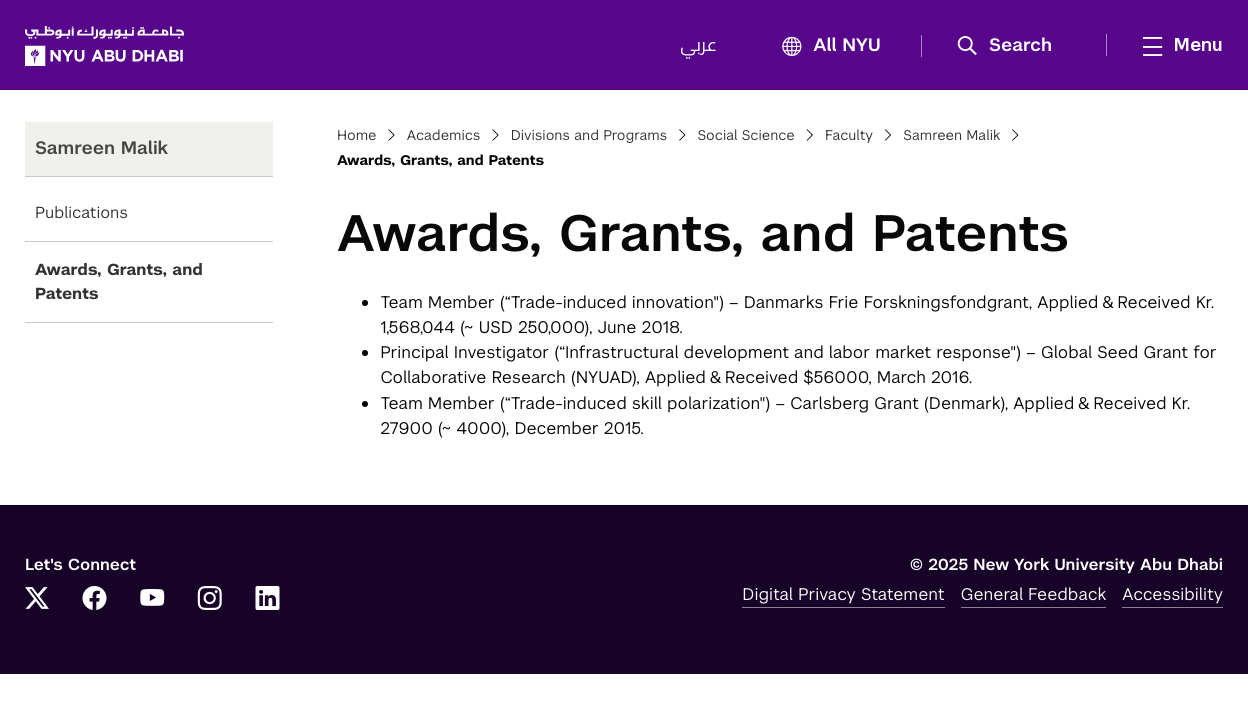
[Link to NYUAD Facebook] (95, 600)
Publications (81, 212)
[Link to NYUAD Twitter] (37, 600)
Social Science (745, 136)
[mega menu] (1177, 45)
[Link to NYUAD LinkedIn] (268, 600)
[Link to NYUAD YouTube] (152, 600)
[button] (1011, 46)
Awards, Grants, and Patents (119, 281)
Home (357, 136)
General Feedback (1034, 594)
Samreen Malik (951, 136)
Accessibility (1172, 594)
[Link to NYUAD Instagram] (210, 600)
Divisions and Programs (589, 136)
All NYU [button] (825, 46)
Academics (444, 136)
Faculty (849, 136)
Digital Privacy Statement (843, 594)
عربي (698, 46)
